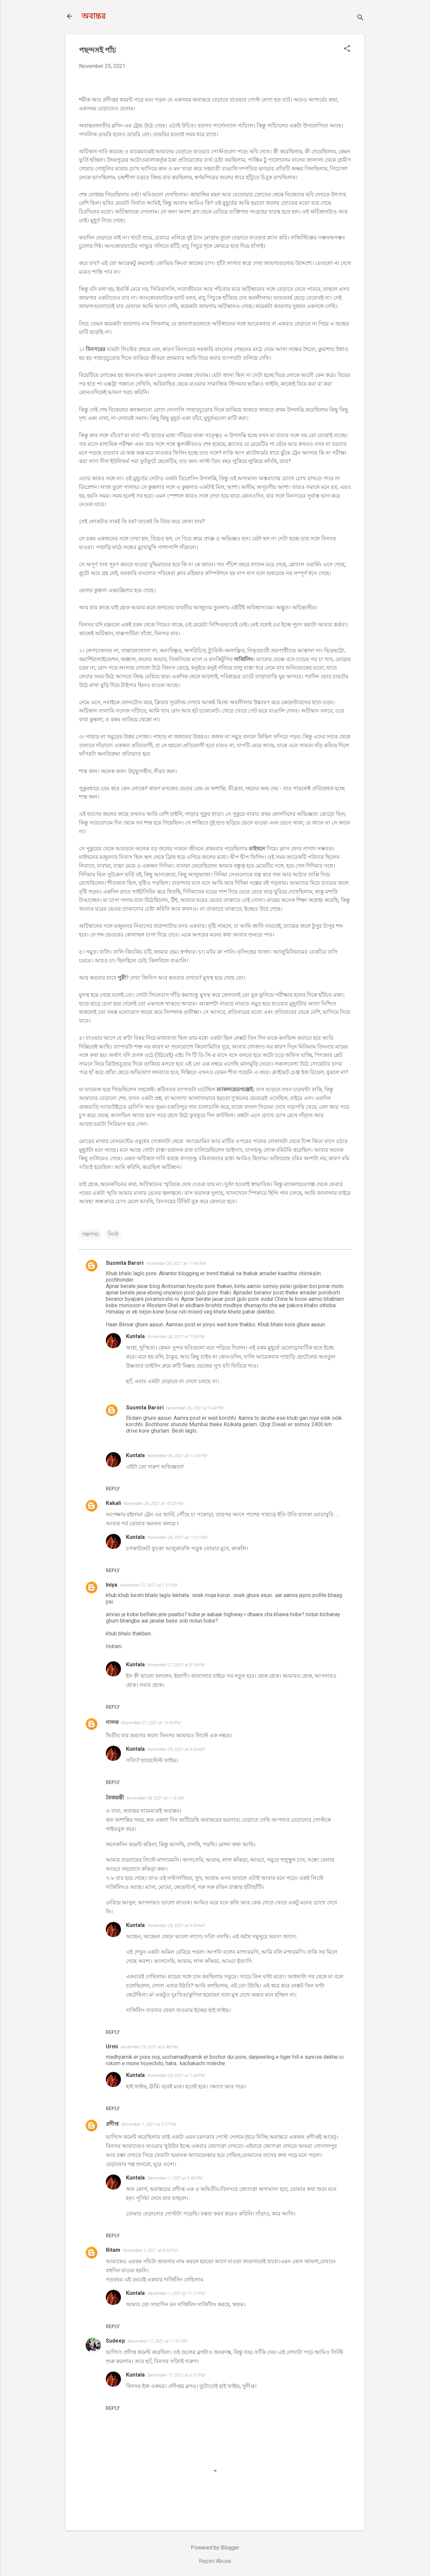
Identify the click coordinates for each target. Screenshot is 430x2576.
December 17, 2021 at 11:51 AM (157, 2341)
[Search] (360, 18)
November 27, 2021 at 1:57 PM (148, 1585)
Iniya (111, 1585)
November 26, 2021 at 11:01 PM (177, 1537)
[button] (347, 49)
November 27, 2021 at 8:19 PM (176, 1664)
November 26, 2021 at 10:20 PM (153, 1503)
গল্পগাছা (90, 1234)
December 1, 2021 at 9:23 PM (150, 2250)
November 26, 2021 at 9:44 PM (194, 1407)
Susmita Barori (124, 1263)
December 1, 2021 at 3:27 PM (148, 2124)
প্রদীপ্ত (112, 2124)
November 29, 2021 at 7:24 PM (176, 2075)
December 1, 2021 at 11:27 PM (176, 2293)
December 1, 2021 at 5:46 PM (174, 2178)
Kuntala (135, 1336)
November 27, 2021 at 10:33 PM (151, 1722)
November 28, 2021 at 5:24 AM (176, 1925)
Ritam (113, 2250)
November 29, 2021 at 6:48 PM (149, 2046)
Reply (113, 1488)
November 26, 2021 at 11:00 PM (177, 1455)
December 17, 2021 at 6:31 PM (176, 2375)
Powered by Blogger (215, 2547)
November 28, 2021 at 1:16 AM (155, 1798)
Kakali (113, 1503)
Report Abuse (215, 2561)
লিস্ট (113, 1234)
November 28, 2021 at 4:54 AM (176, 1749)
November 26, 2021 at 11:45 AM (176, 1263)
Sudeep (115, 2341)
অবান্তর (93, 16)
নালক (112, 1722)
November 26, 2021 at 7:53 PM (176, 1336)
